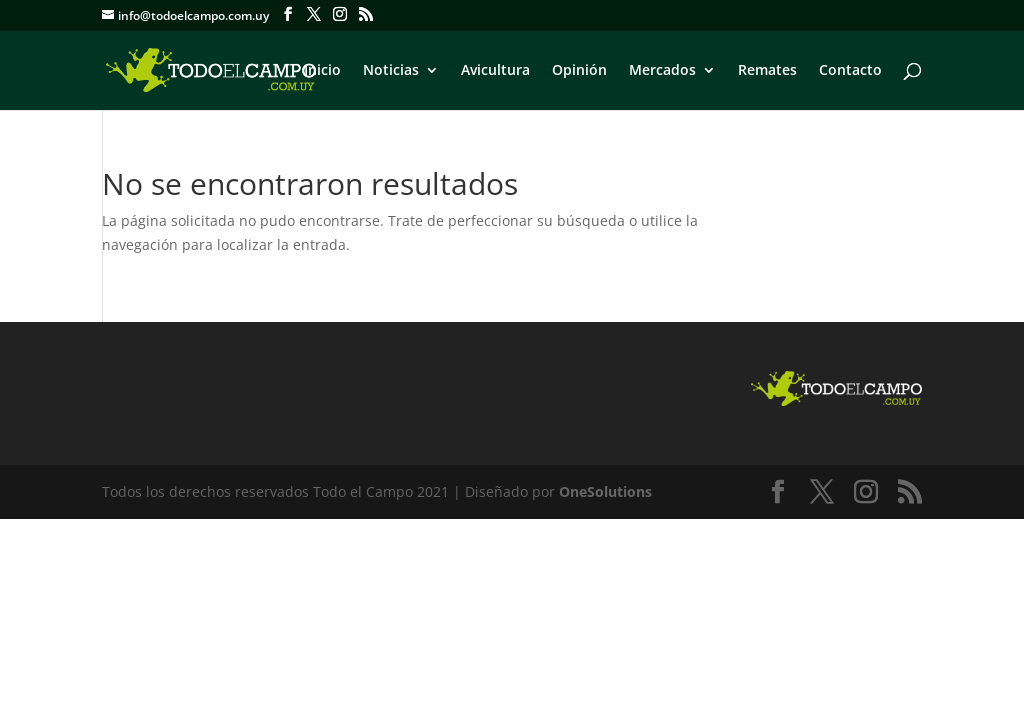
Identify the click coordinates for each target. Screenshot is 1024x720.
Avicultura (495, 71)
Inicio (322, 71)
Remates (767, 71)
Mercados (662, 71)
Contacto (850, 71)
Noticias (391, 71)
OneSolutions (605, 491)
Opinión (579, 71)
